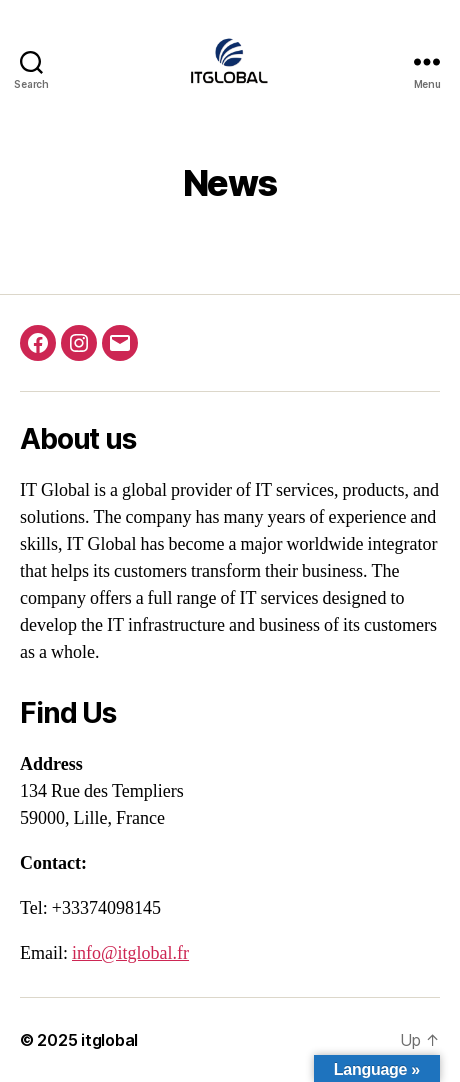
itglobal (109, 1040)
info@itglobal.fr (130, 953)
